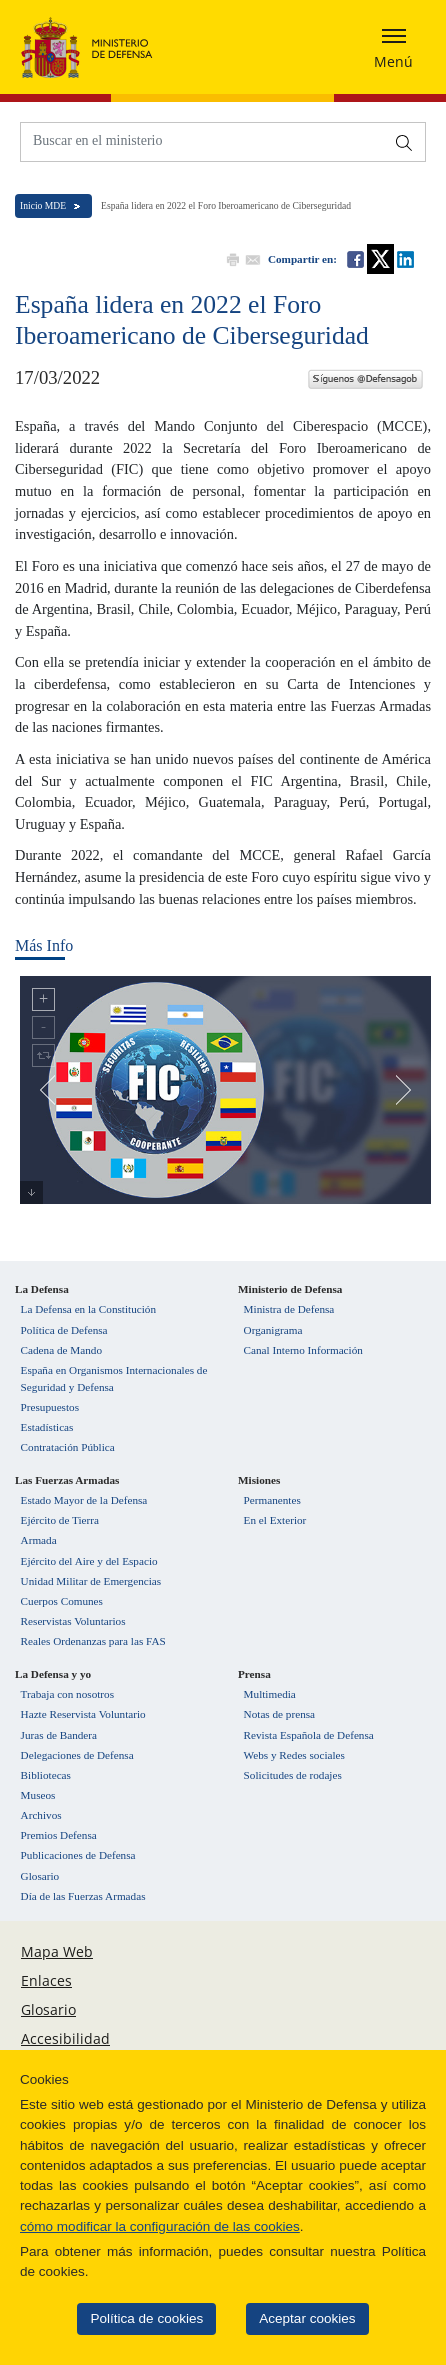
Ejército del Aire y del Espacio (89, 1561)
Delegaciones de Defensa (77, 1755)
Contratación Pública (68, 1447)
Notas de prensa (279, 1714)
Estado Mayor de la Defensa (84, 1500)
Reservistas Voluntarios (73, 1621)
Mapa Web (57, 1951)
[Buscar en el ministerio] (202, 140)
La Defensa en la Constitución (88, 1309)
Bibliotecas (46, 1775)
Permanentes (272, 1500)
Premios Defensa (59, 1835)
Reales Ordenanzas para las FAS (93, 1641)
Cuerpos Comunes (62, 1601)
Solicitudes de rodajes (293, 1775)
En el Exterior (275, 1520)
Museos (38, 1795)
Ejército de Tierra (60, 1520)
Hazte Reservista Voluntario (83, 1714)
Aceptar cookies (294, 2318)
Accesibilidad (65, 2038)
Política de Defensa (64, 1330)
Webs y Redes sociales (294, 1755)
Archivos (41, 1815)
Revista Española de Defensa (309, 1735)
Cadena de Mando (61, 1350)
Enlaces (46, 1980)
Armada (39, 1540)
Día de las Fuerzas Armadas (83, 1896)
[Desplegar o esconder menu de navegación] (393, 47)
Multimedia (270, 1694)
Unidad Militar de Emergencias (91, 1581)
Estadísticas (47, 1427)
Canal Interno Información (303, 1350)
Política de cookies (134, 2318)
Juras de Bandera (59, 1735)
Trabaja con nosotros (67, 1694)
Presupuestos (50, 1407)
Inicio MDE (43, 205)
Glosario (40, 1876)
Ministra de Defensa (289, 1309)
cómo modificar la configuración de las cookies (147, 2226)
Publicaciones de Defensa (78, 1855)
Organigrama (273, 1330)
